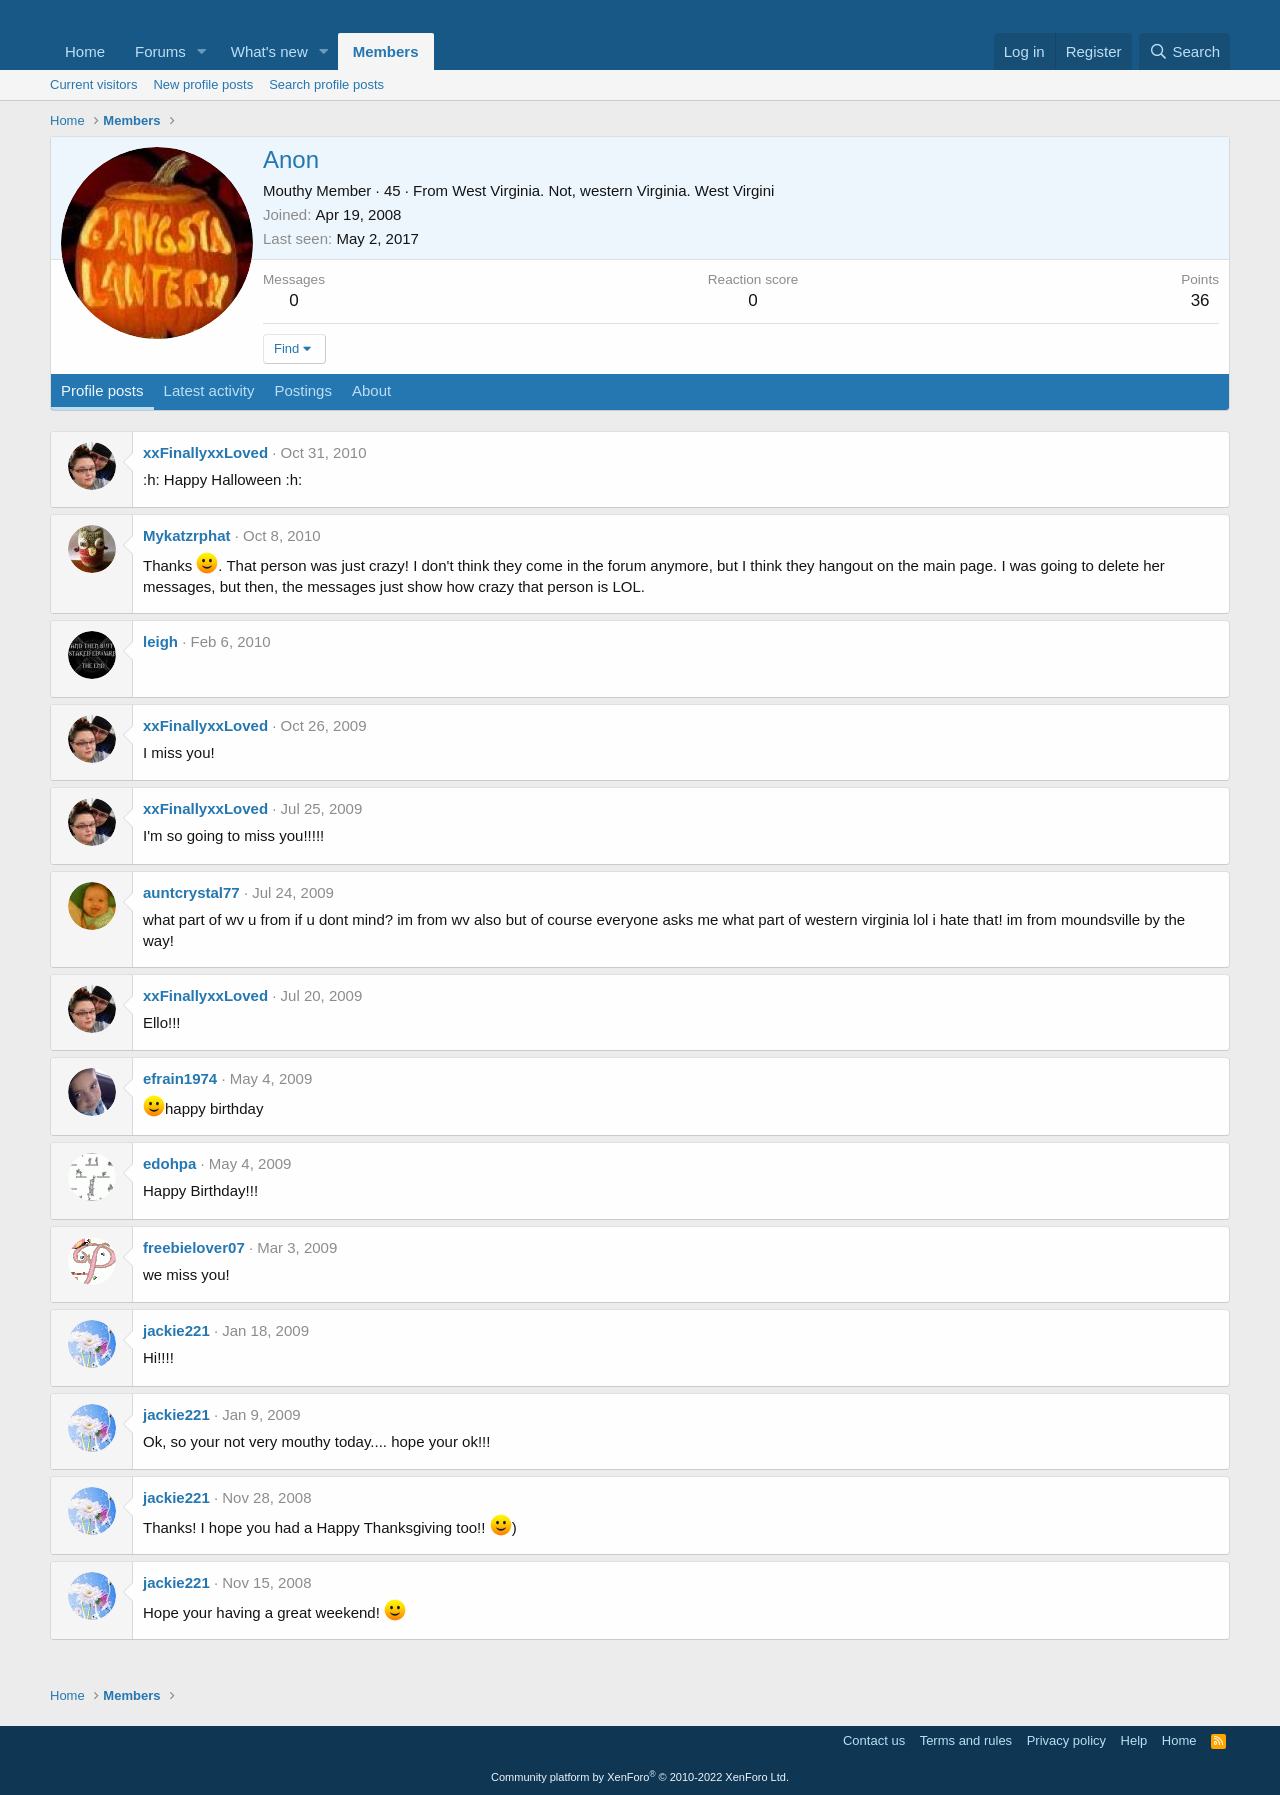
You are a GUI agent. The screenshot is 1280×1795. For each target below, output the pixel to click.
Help (1134, 1740)
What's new (269, 51)
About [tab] (371, 390)
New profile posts (203, 84)
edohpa (169, 1163)
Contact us (874, 1740)
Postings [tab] (303, 390)
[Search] (1184, 51)
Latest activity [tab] (209, 390)
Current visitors (93, 84)
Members (386, 51)
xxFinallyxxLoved (205, 452)
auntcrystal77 (191, 892)
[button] (202, 51)
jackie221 (176, 1330)
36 (1200, 300)
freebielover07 (194, 1247)
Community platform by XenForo (640, 1777)
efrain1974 (180, 1078)
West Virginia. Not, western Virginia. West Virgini (613, 190)
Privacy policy (1066, 1740)
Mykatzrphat (187, 535)
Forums (160, 51)
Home (85, 51)
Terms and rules (966, 1740)
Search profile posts (326, 84)
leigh (160, 641)
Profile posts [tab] (102, 390)
